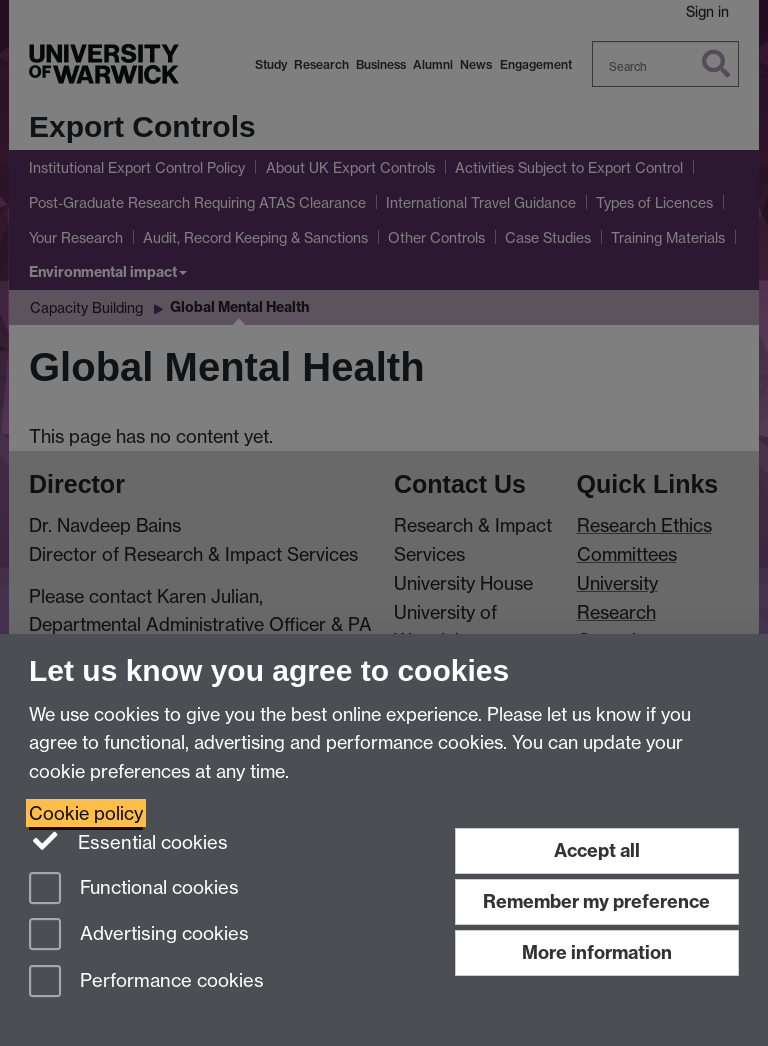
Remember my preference (596, 901)
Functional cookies (134, 889)
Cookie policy (86, 813)
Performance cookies (146, 982)
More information (597, 952)
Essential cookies (128, 841)
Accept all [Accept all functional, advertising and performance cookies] (597, 850)
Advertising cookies (139, 935)
